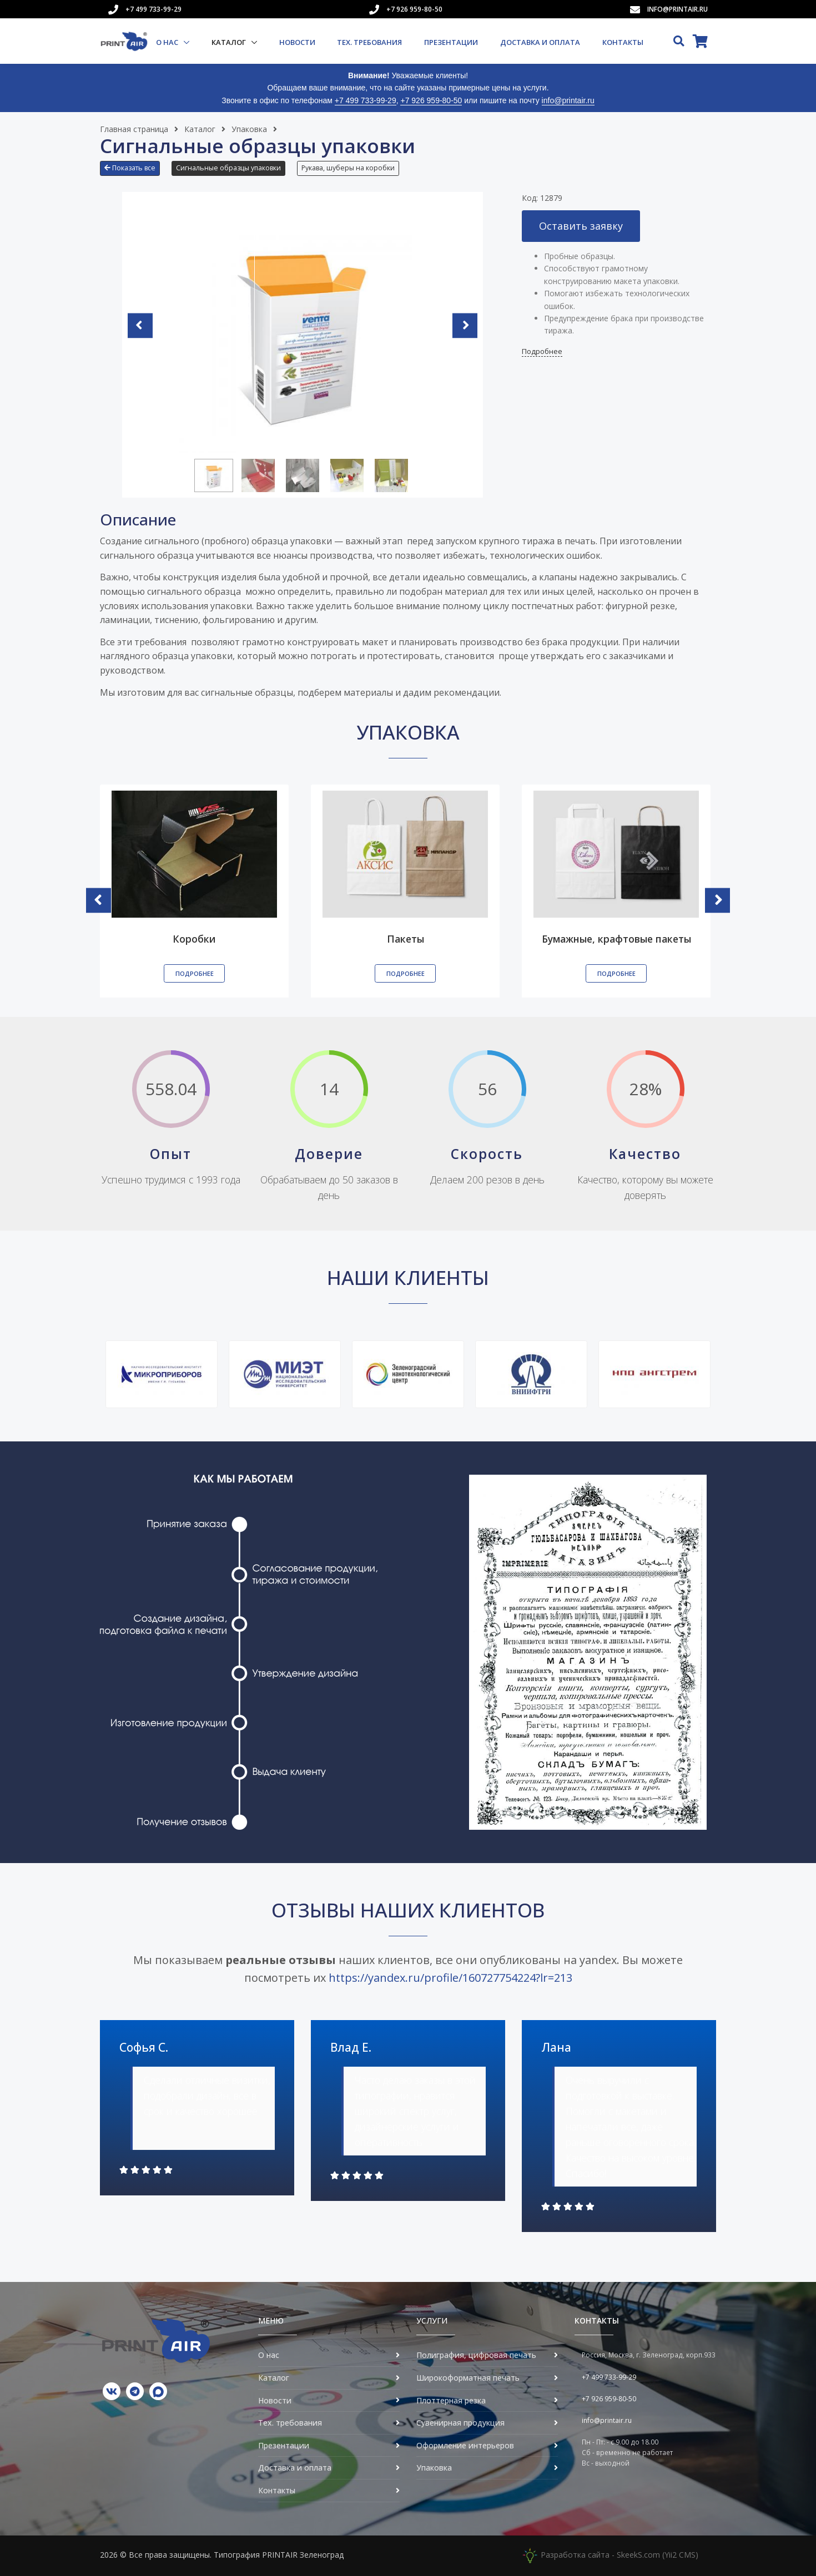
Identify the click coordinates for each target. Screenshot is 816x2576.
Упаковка (249, 129)
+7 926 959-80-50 (414, 9)
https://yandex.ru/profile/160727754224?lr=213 (450, 1977)
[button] (132, 172)
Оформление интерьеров (465, 2445)
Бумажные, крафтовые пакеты (616, 938)
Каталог (229, 42)
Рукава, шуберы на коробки (348, 168)
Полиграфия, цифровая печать (476, 2355)
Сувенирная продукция (460, 2422)
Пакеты (405, 938)
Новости (297, 42)
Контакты (622, 42)
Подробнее (542, 351)
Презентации (451, 42)
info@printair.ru (677, 9)
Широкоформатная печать (468, 2377)
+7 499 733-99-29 (153, 9)
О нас (168, 42)
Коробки (194, 938)
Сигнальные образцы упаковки (228, 168)
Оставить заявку (581, 225)
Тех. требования (369, 42)
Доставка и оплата (540, 42)
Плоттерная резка (451, 2400)
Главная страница (134, 129)
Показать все (129, 168)
